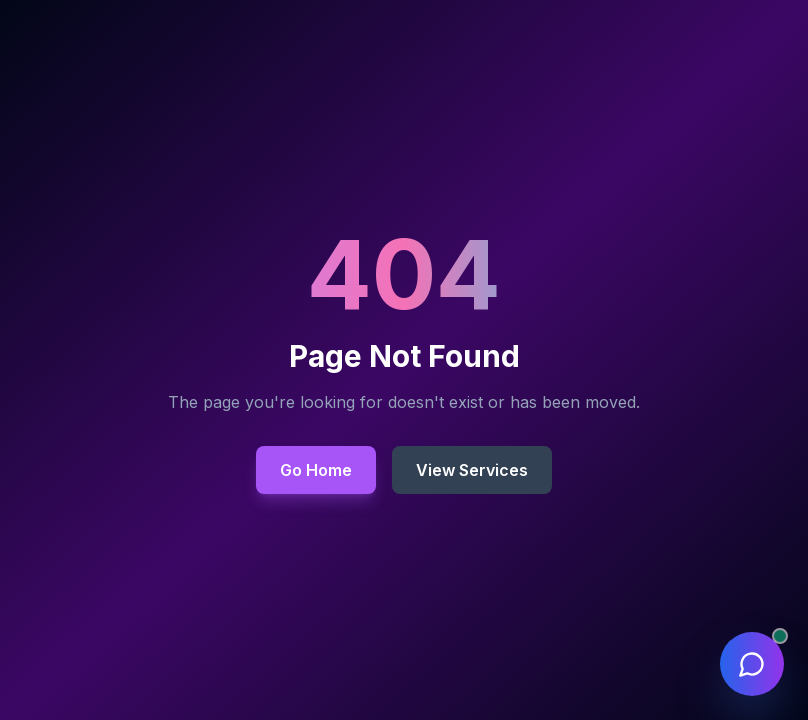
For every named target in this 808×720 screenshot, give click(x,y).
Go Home (316, 470)
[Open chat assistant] (752, 664)
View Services (472, 470)
